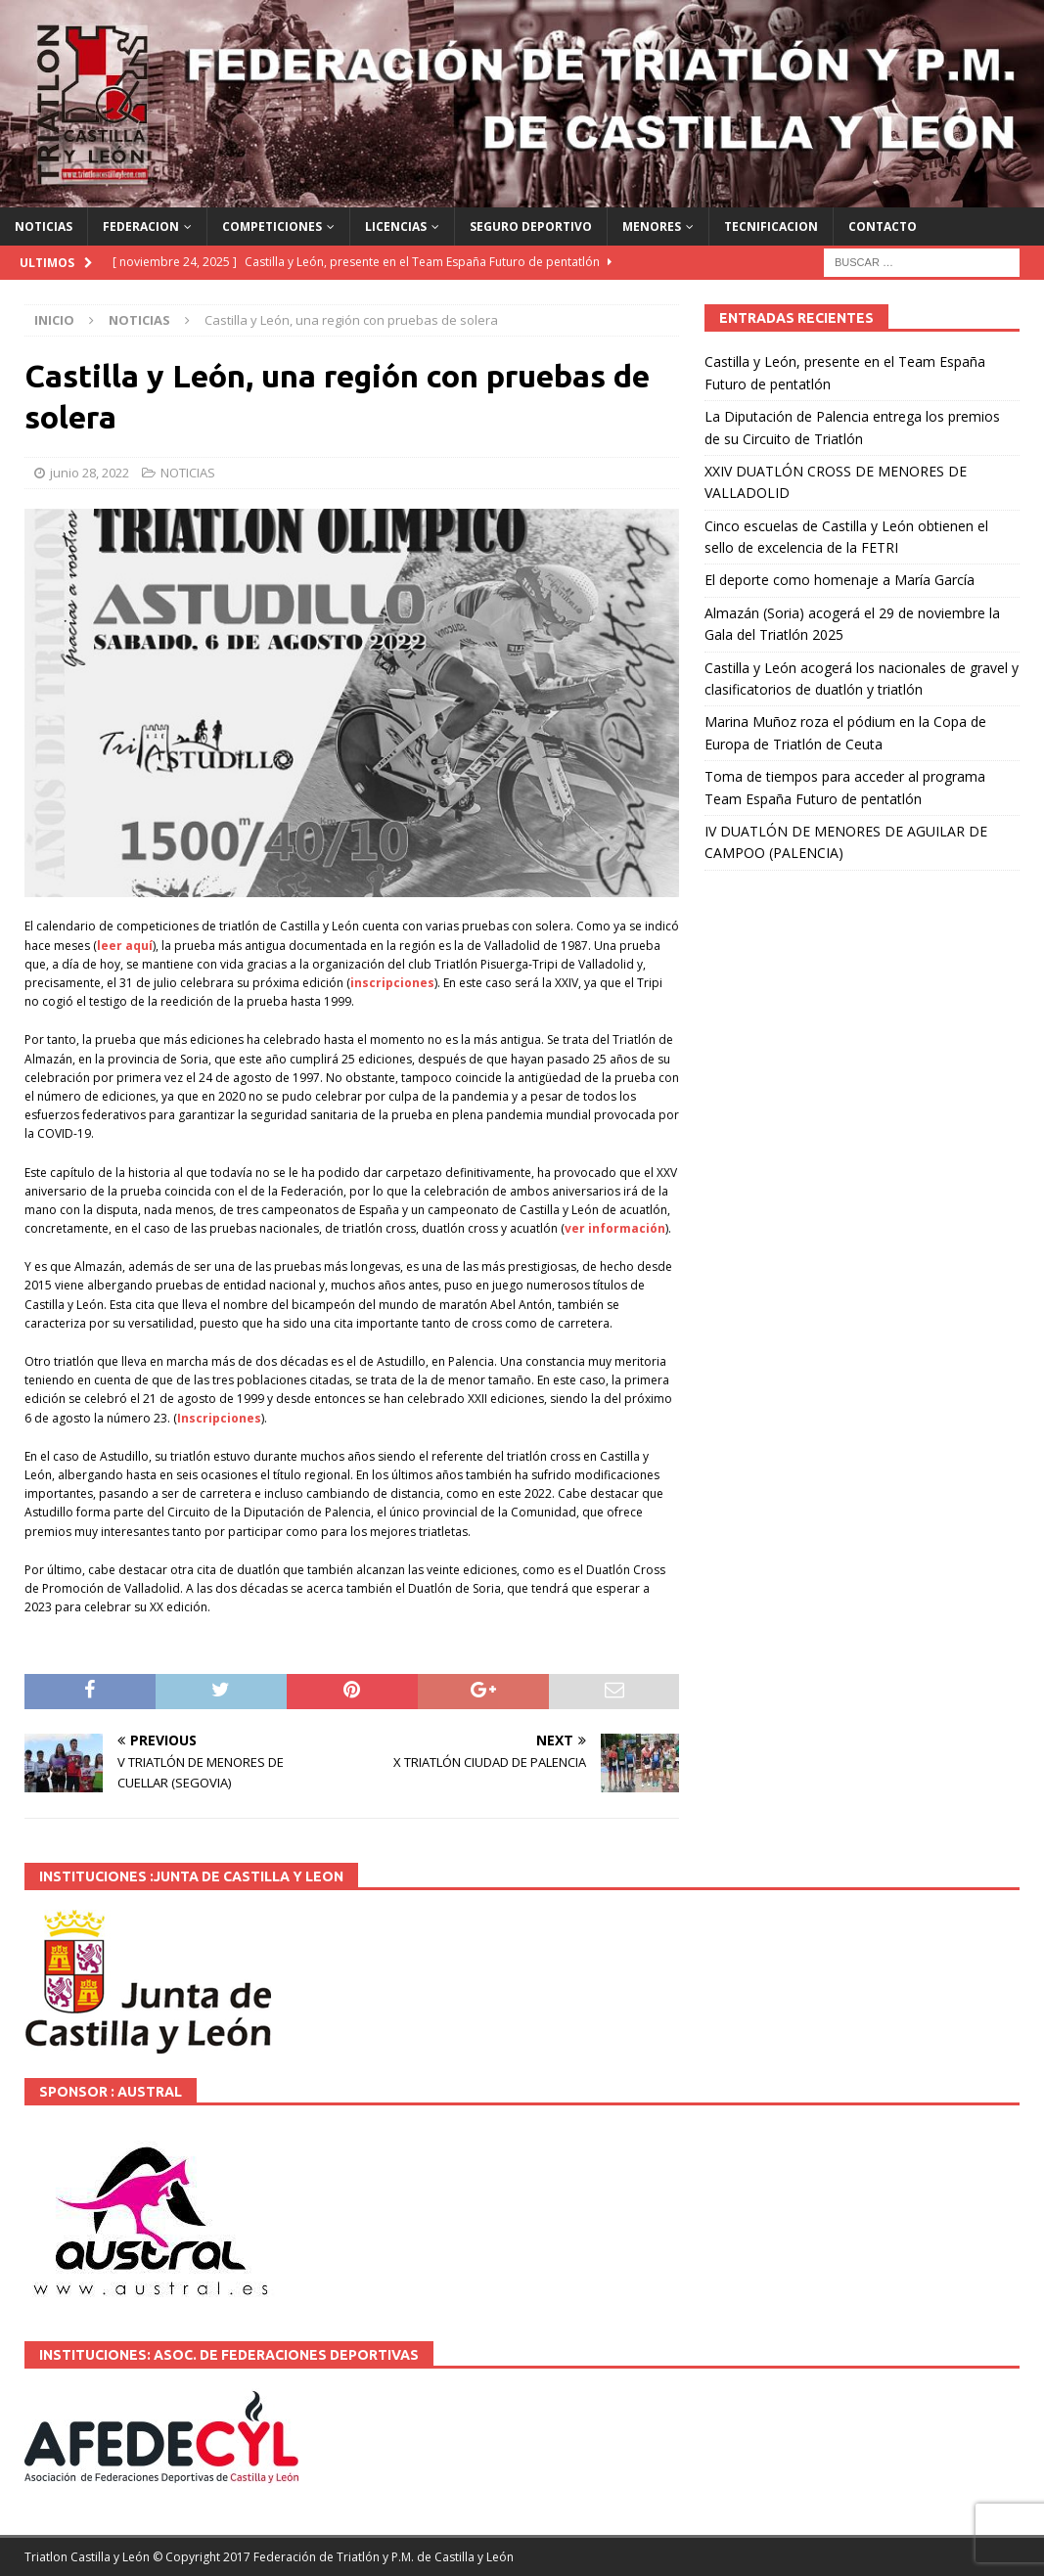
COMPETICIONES (272, 226)
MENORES (651, 226)
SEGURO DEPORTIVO (531, 226)
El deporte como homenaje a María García (839, 579)
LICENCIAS (396, 226)
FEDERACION (141, 226)
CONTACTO (882, 226)
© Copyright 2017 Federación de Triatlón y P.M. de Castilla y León (333, 2557)
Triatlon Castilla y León (87, 2557)
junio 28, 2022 (89, 472)
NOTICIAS (43, 226)
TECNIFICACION (771, 226)
